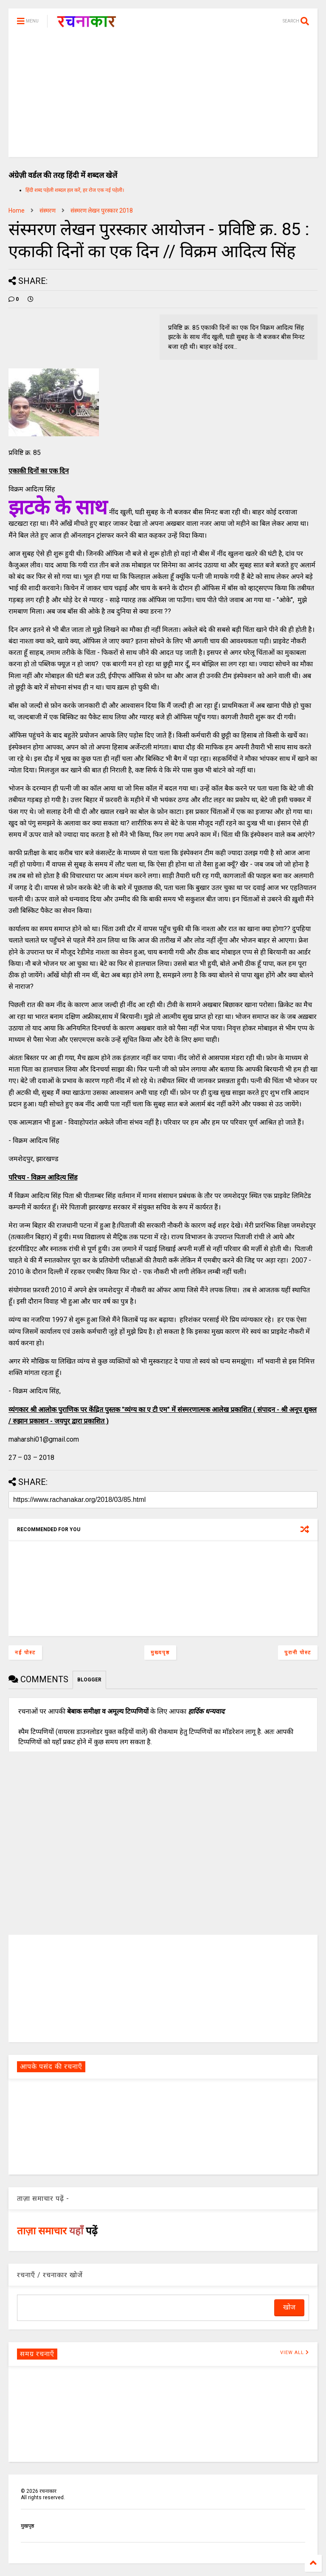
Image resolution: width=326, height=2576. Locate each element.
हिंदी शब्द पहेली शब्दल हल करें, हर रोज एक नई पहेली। (74, 190)
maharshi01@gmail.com (43, 1439)
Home (16, 210)
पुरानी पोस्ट (297, 1653)
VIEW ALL (294, 2352)
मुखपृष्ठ (27, 2526)
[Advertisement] (163, 97)
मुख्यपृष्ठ (160, 1653)
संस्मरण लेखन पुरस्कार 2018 (101, 210)
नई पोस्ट (25, 1653)
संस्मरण (47, 210)
